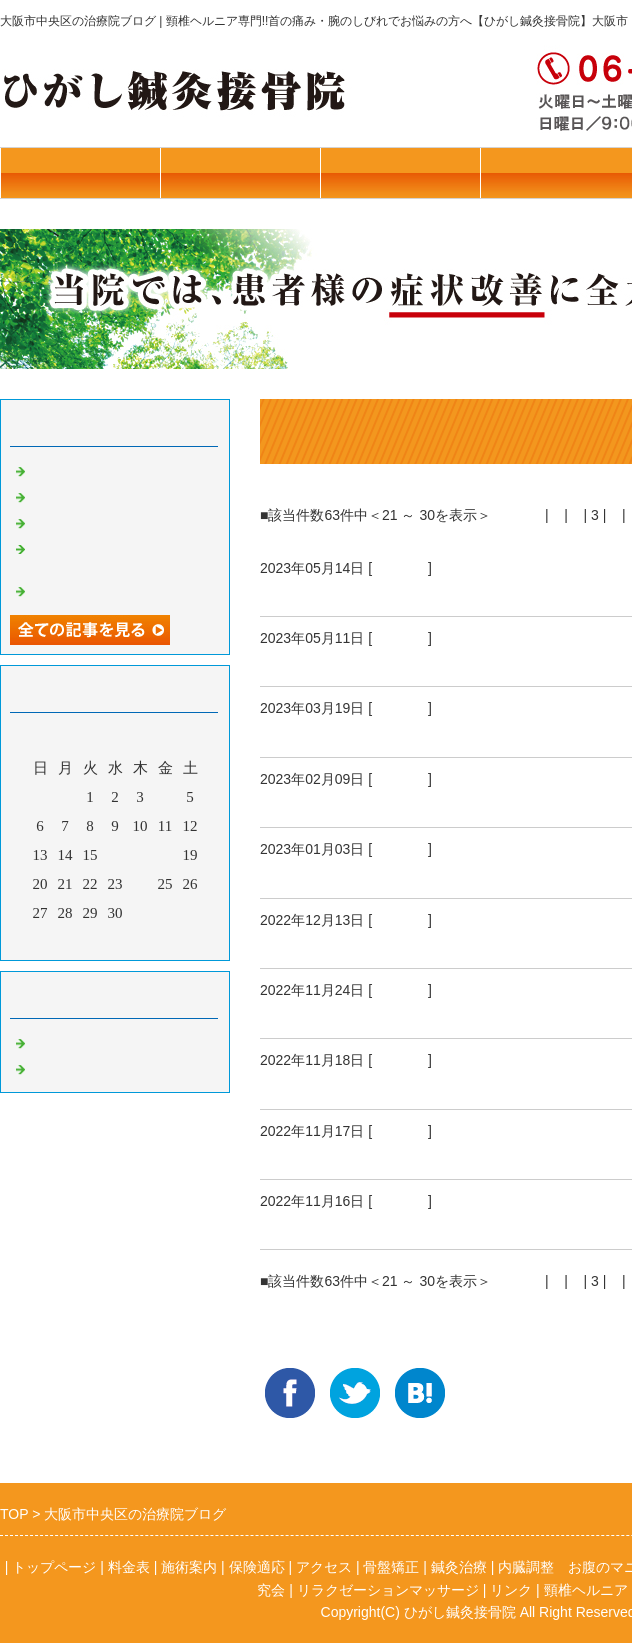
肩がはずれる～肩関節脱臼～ (377, 662)
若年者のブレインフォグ (112, 589)
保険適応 (257, 1567)
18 (165, 855)
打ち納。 (296, 944)
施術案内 (400, 172)
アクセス (324, 1567)
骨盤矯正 (400, 568)
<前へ (523, 515)
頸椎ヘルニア (314, 733)
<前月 (77, 940)
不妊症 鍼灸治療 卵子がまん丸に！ (415, 803)
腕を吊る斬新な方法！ (350, 592)
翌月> (153, 940)
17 (140, 855)
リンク (511, 1590)
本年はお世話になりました (120, 495)
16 (115, 855)
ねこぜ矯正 (67, 469)
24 (140, 884)
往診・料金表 (80, 172)
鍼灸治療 (60, 1067)
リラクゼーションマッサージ (388, 1590)
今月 (115, 940)
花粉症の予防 (75, 521)
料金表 (129, 1567)
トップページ (240, 172)
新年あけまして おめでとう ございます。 (440, 874)
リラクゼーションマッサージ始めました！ (120, 555)
